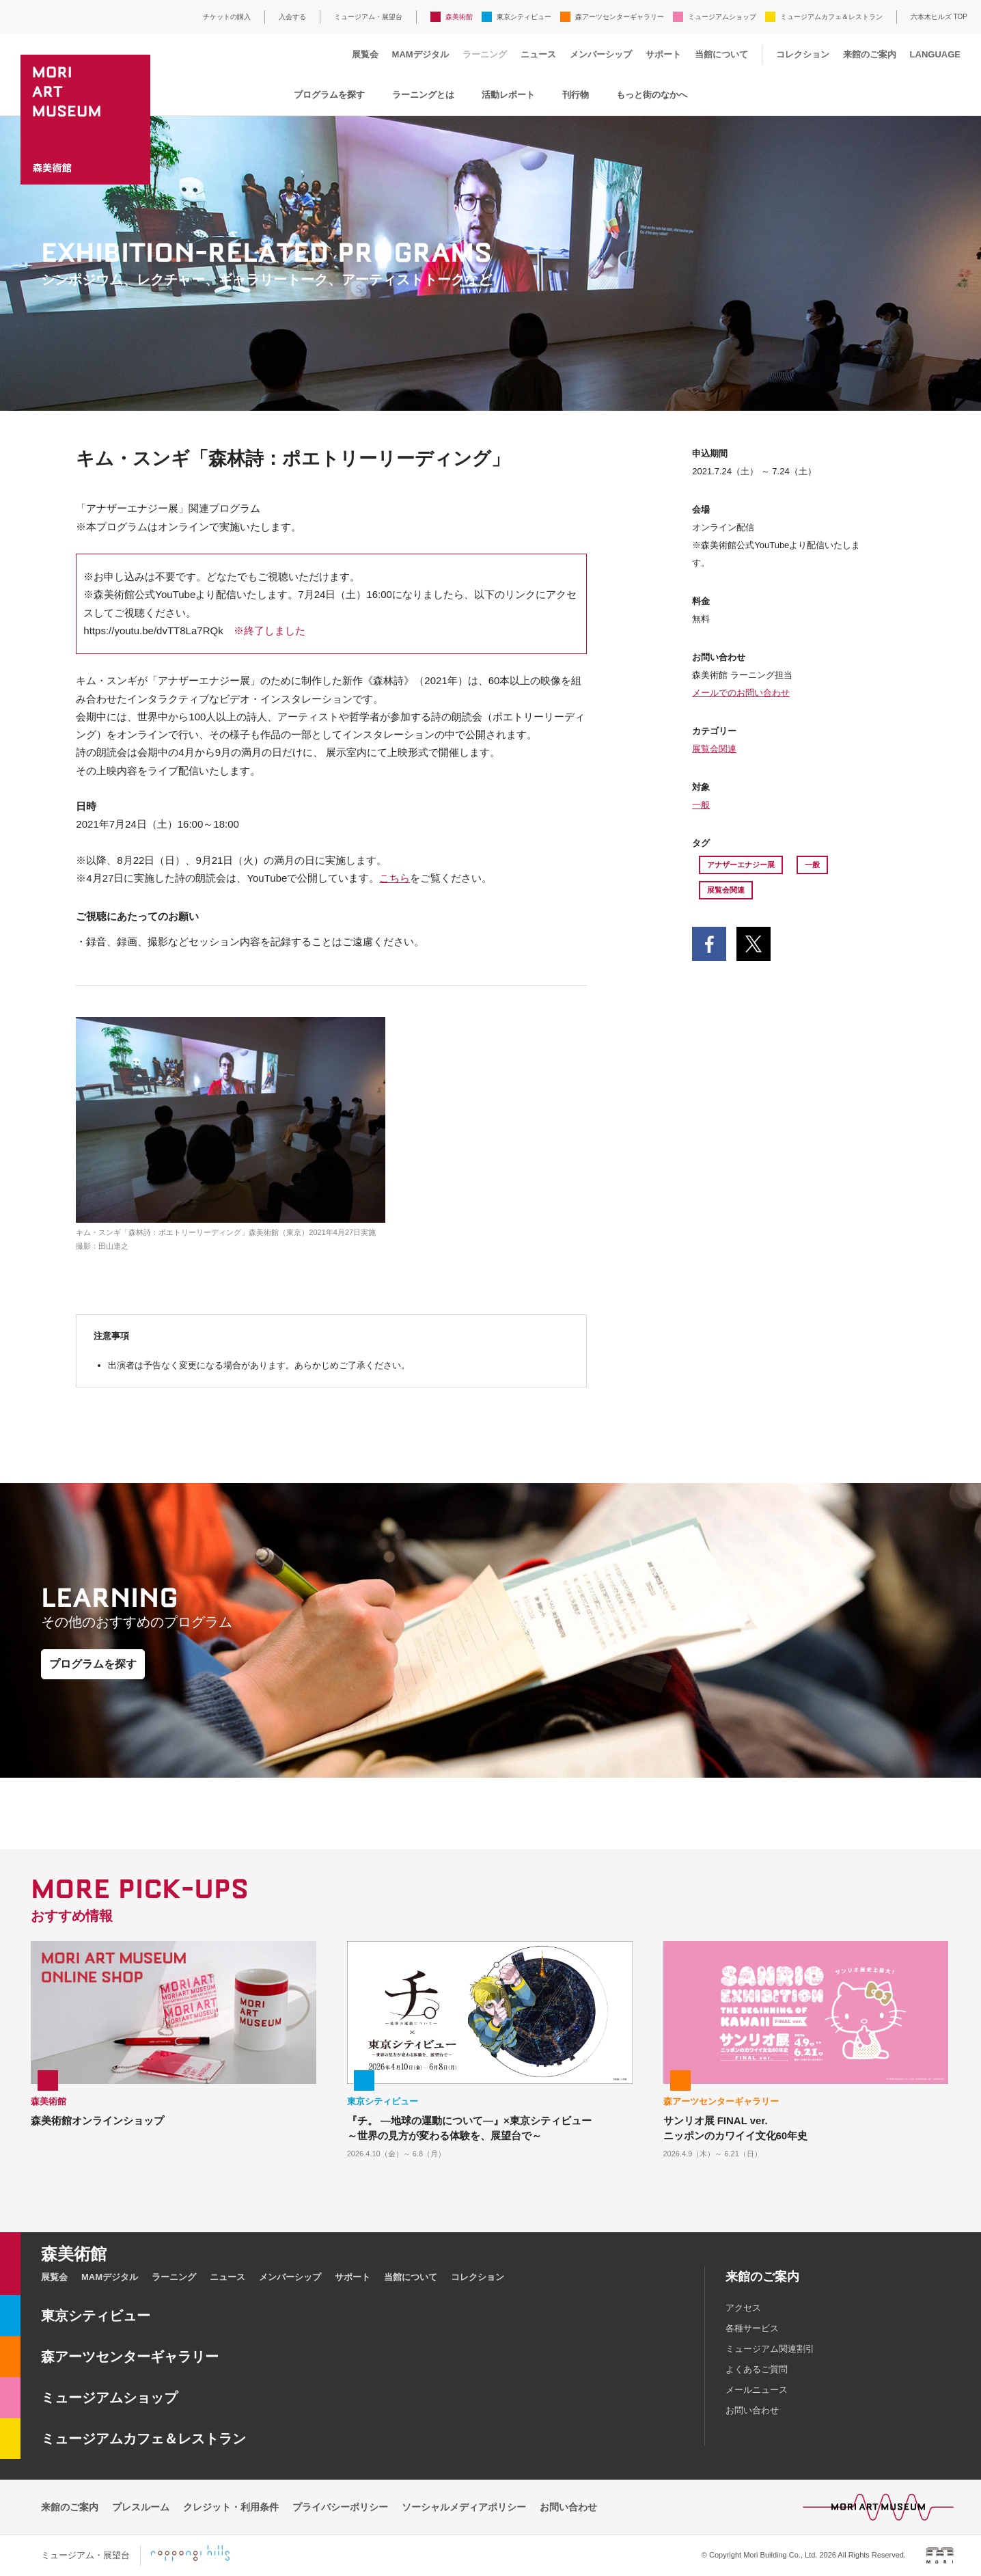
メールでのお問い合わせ (741, 693)
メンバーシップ (601, 54)
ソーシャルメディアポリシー (464, 2507)
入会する (292, 17)
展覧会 (365, 54)
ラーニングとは (423, 95)
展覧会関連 (714, 749)
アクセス (743, 2308)
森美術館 (459, 17)
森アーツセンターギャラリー (619, 17)
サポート (663, 54)
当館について (721, 54)
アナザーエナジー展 (741, 864)
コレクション (802, 54)
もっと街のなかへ (651, 95)
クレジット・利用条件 (231, 2507)
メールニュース (757, 2390)
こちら (394, 878)
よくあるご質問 (757, 2369)
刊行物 (575, 95)
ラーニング (484, 54)
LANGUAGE (935, 54)
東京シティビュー (524, 17)
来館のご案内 (869, 54)
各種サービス (752, 2328)
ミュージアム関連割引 (770, 2349)
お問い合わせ (752, 2410)
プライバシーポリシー (340, 2507)
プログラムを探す (329, 95)
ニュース (538, 54)
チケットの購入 (227, 17)
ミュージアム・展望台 (368, 17)
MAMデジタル (420, 54)
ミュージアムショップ (722, 17)
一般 (701, 805)
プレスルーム (140, 2507)
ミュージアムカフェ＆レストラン (831, 17)
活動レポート (508, 95)
